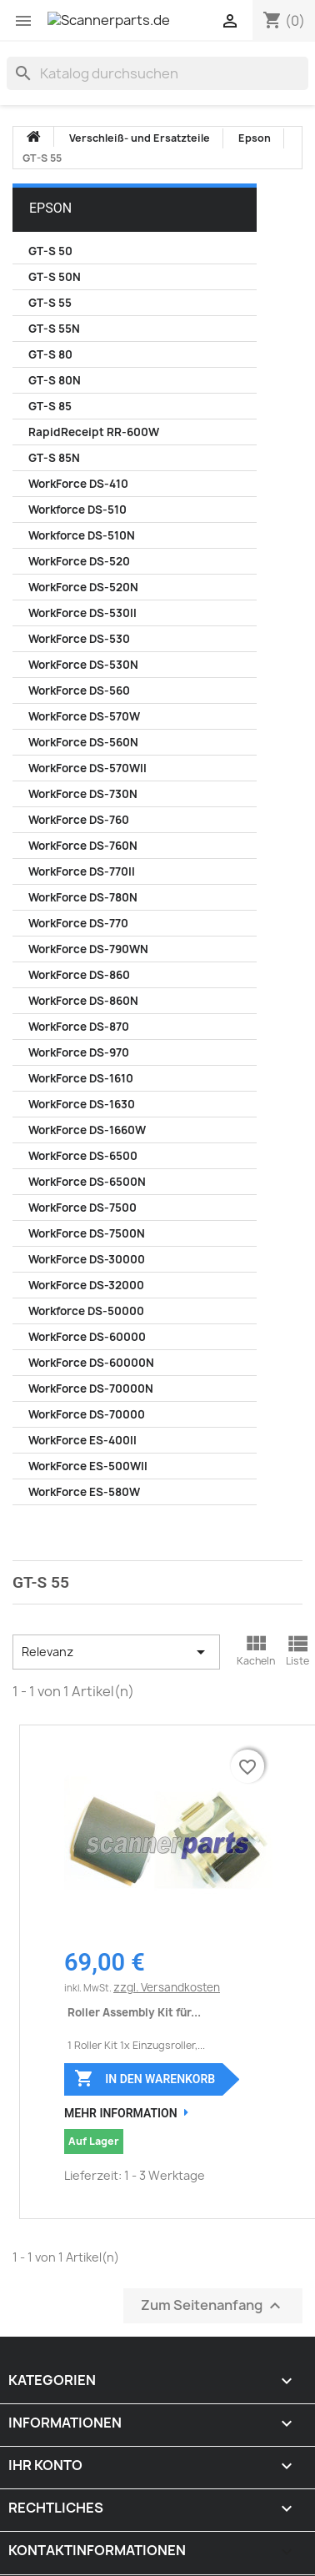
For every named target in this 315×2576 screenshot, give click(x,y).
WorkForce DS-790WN (88, 949)
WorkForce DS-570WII (87, 768)
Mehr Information (121, 2113)
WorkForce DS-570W (84, 716)
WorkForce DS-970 (78, 1052)
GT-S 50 (50, 251)
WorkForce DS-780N (83, 897)
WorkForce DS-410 (78, 483)
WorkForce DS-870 (78, 1026)
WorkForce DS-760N (83, 845)
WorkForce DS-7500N (86, 1233)
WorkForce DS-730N (83, 793)
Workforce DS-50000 (86, 1310)
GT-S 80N (54, 380)
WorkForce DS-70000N (90, 1388)
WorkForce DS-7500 (82, 1207)
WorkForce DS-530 (79, 638)
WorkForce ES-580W (84, 1491)
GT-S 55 (50, 302)
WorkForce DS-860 (79, 974)
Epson (50, 208)
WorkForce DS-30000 (86, 1259)
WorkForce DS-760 (78, 819)
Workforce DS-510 (77, 509)
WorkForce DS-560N (83, 742)
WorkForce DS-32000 (86, 1285)
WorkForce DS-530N (83, 664)
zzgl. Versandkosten (166, 1987)
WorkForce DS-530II (82, 612)
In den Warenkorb (144, 2078)
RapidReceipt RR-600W (93, 431)
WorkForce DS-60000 (87, 1336)
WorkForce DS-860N (83, 1000)
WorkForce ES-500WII (88, 1466)
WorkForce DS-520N (83, 587)
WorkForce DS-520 (79, 561)
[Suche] (157, 73)
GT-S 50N (54, 276)
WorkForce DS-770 (78, 923)
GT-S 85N (54, 457)
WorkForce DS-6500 (83, 1155)
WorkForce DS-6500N (87, 1181)
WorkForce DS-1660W (87, 1129)
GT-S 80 (50, 354)
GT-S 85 (50, 406)
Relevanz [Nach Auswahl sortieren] (116, 1652)
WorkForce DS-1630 (81, 1104)
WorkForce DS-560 (79, 690)
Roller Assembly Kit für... (134, 2012)
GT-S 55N (54, 328)
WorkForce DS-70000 (86, 1414)
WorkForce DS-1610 (80, 1078)
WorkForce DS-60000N (91, 1362)
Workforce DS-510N (81, 535)
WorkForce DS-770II (81, 871)
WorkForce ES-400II (82, 1440)
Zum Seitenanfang (213, 2306)
